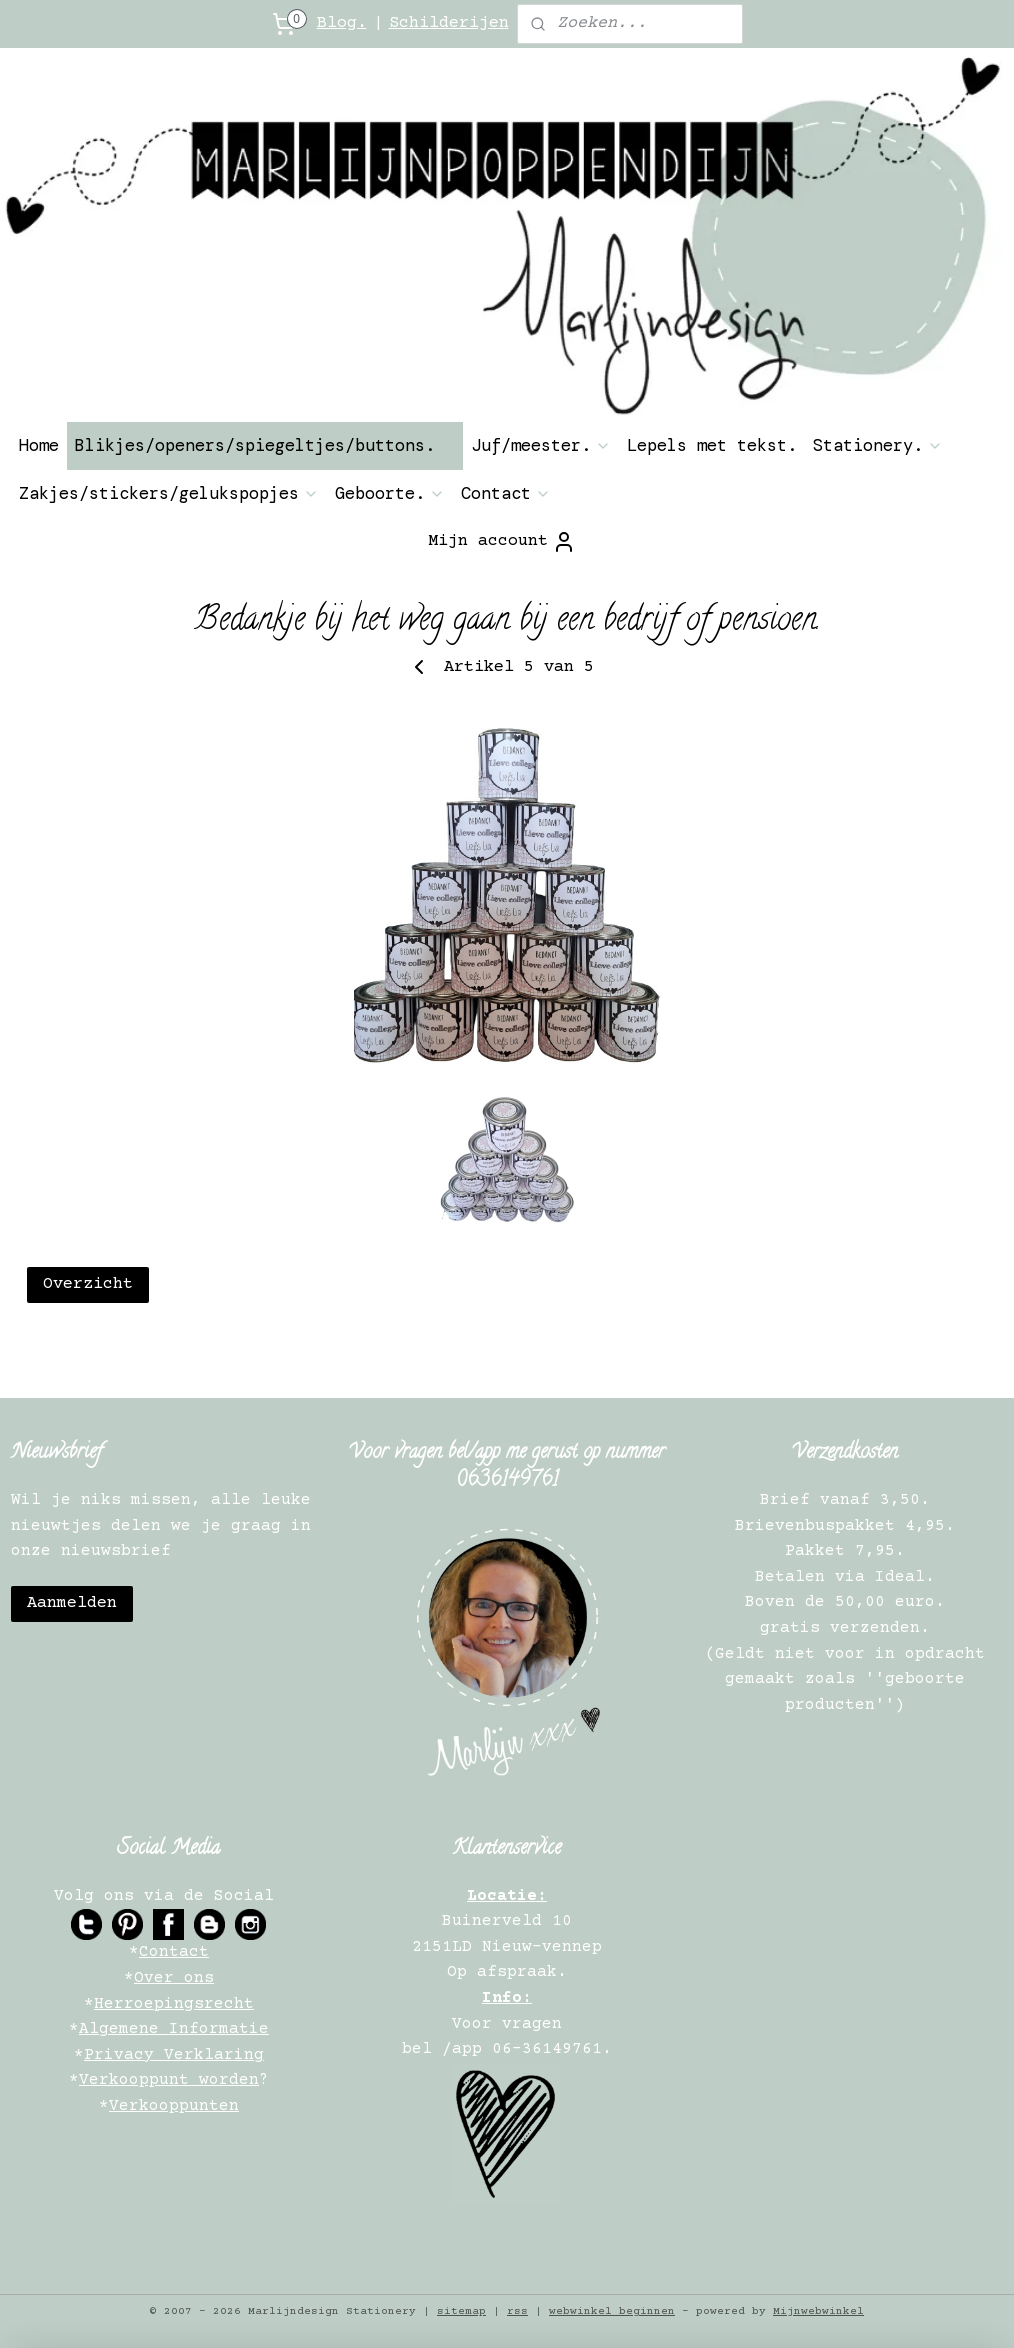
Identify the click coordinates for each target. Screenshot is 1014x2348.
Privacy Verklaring (174, 2055)
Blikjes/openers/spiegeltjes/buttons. (265, 445)
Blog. (342, 23)
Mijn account (502, 542)
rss (517, 2311)
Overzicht (88, 1284)
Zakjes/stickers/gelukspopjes (169, 493)
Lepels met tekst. (712, 445)
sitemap (461, 2311)
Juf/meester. (541, 445)
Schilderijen (449, 23)
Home (39, 445)
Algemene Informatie (174, 2029)
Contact (506, 493)
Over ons (174, 1978)
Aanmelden (72, 1603)
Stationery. (878, 445)
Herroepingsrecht (174, 2004)
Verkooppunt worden (169, 2080)
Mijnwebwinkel (818, 2311)
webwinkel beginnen (612, 2311)
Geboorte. (390, 493)
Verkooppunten (174, 2106)
